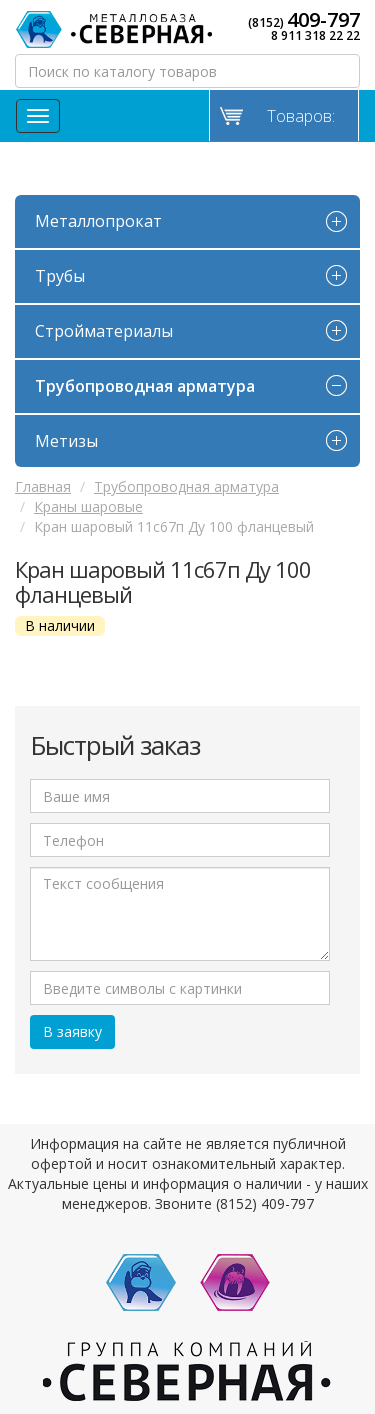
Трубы (60, 276)
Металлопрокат (98, 221)
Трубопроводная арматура (145, 386)
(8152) (304, 20)
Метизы (66, 441)
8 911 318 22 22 (315, 36)
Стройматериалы (104, 331)
